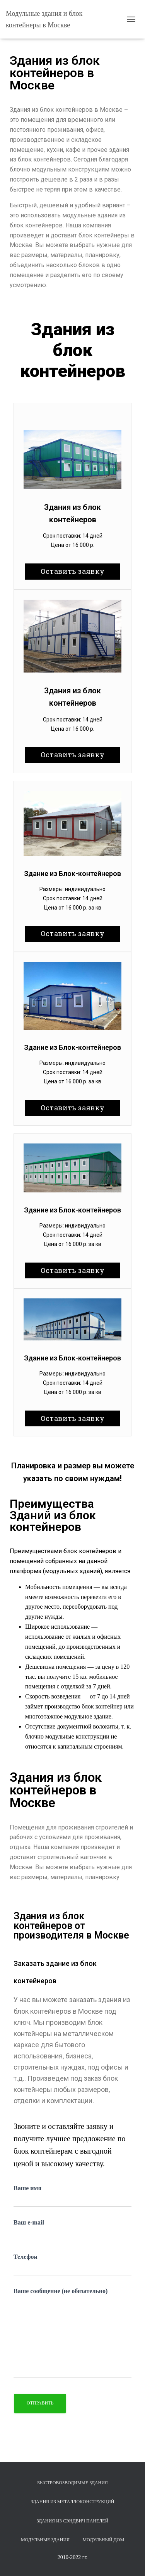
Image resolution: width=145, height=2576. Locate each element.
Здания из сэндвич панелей (73, 2521)
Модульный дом (104, 2539)
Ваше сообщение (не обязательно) (72, 2333)
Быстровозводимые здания (72, 2482)
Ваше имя (72, 2196)
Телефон (72, 2264)
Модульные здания (45, 2539)
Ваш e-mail (72, 2230)
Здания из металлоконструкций (72, 2501)
